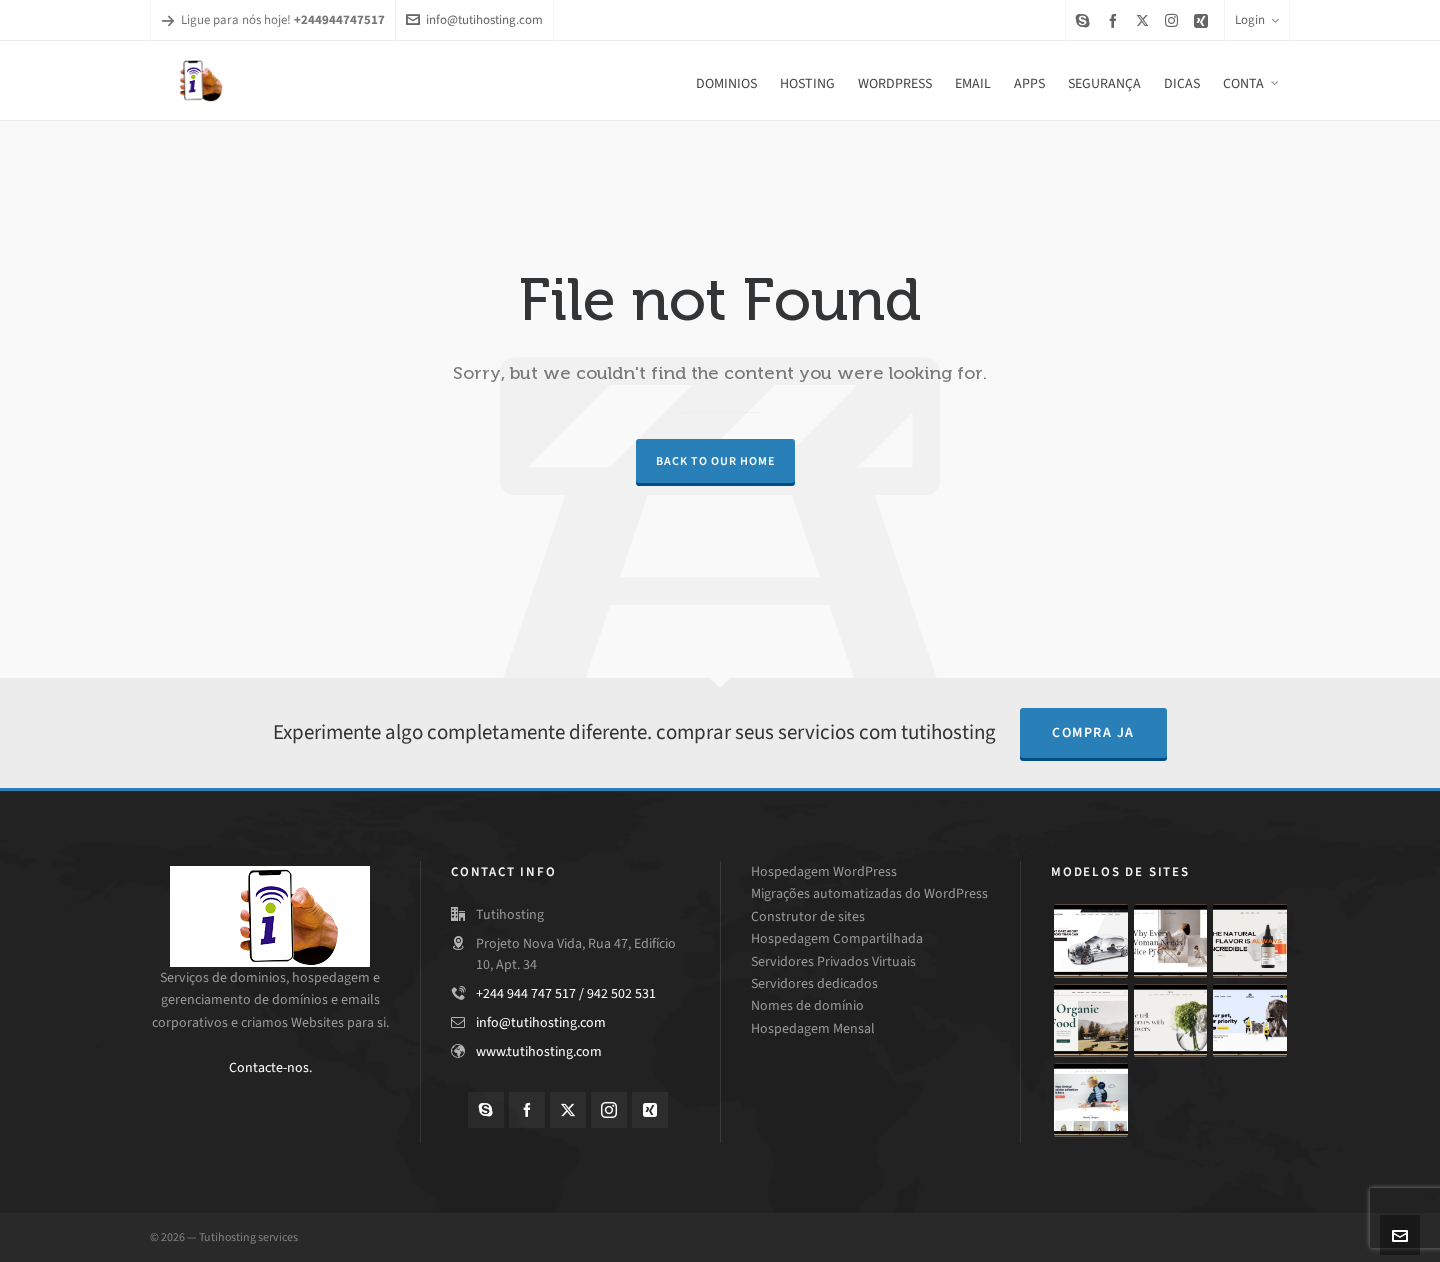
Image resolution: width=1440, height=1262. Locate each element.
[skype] (1086, 20)
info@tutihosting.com (474, 19)
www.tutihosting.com (539, 1051)
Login (1257, 19)
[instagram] (1174, 20)
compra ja (1093, 732)
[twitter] (1145, 20)
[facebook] (1116, 20)
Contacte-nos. (270, 1067)
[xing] (1204, 20)
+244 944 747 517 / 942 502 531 (566, 993)
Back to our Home (715, 461)
